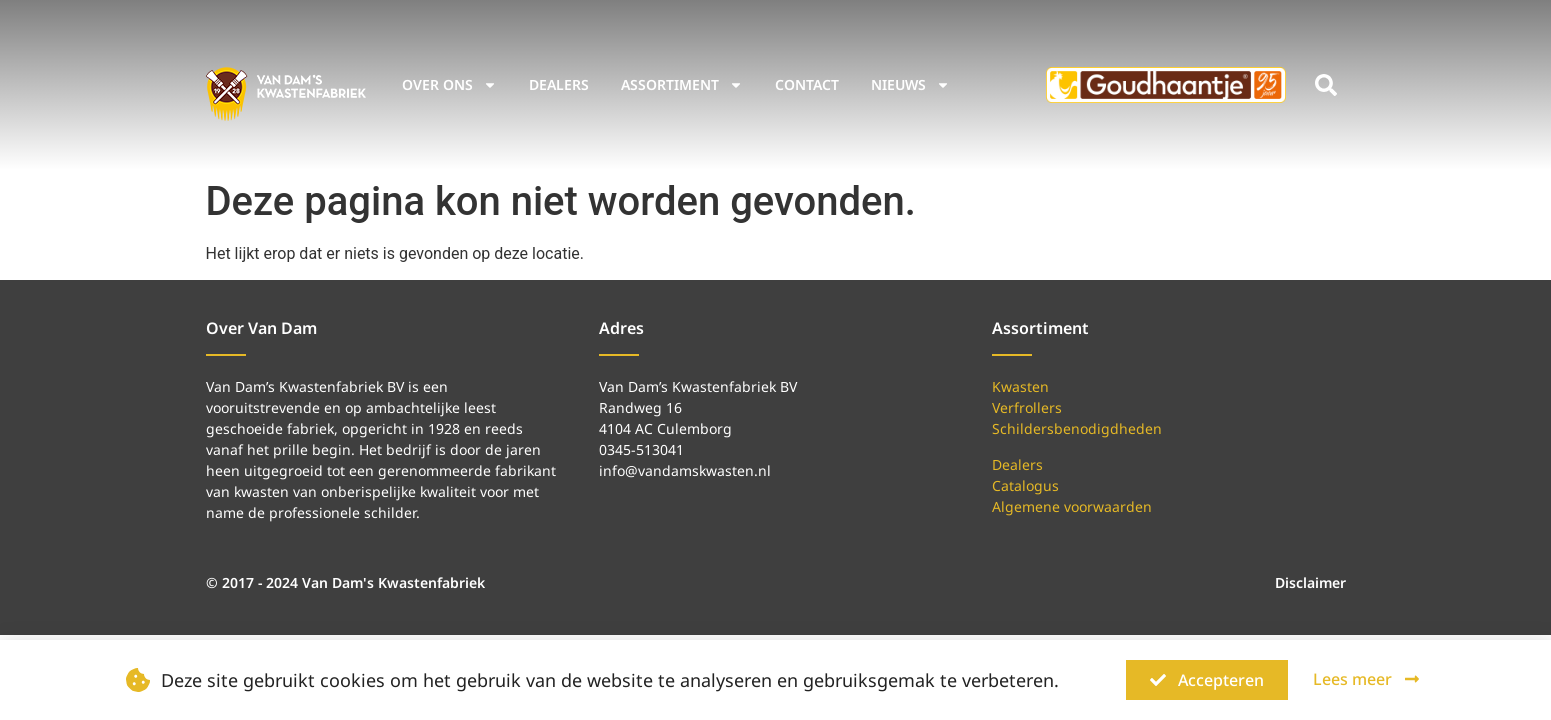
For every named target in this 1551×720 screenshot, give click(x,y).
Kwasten (1020, 386)
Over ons (449, 85)
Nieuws (910, 85)
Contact (807, 84)
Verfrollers (1027, 407)
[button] (1326, 85)
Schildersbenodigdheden (1077, 428)
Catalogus (1025, 485)
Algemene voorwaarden (1072, 506)
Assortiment (682, 85)
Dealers (559, 84)
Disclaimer (1310, 582)
